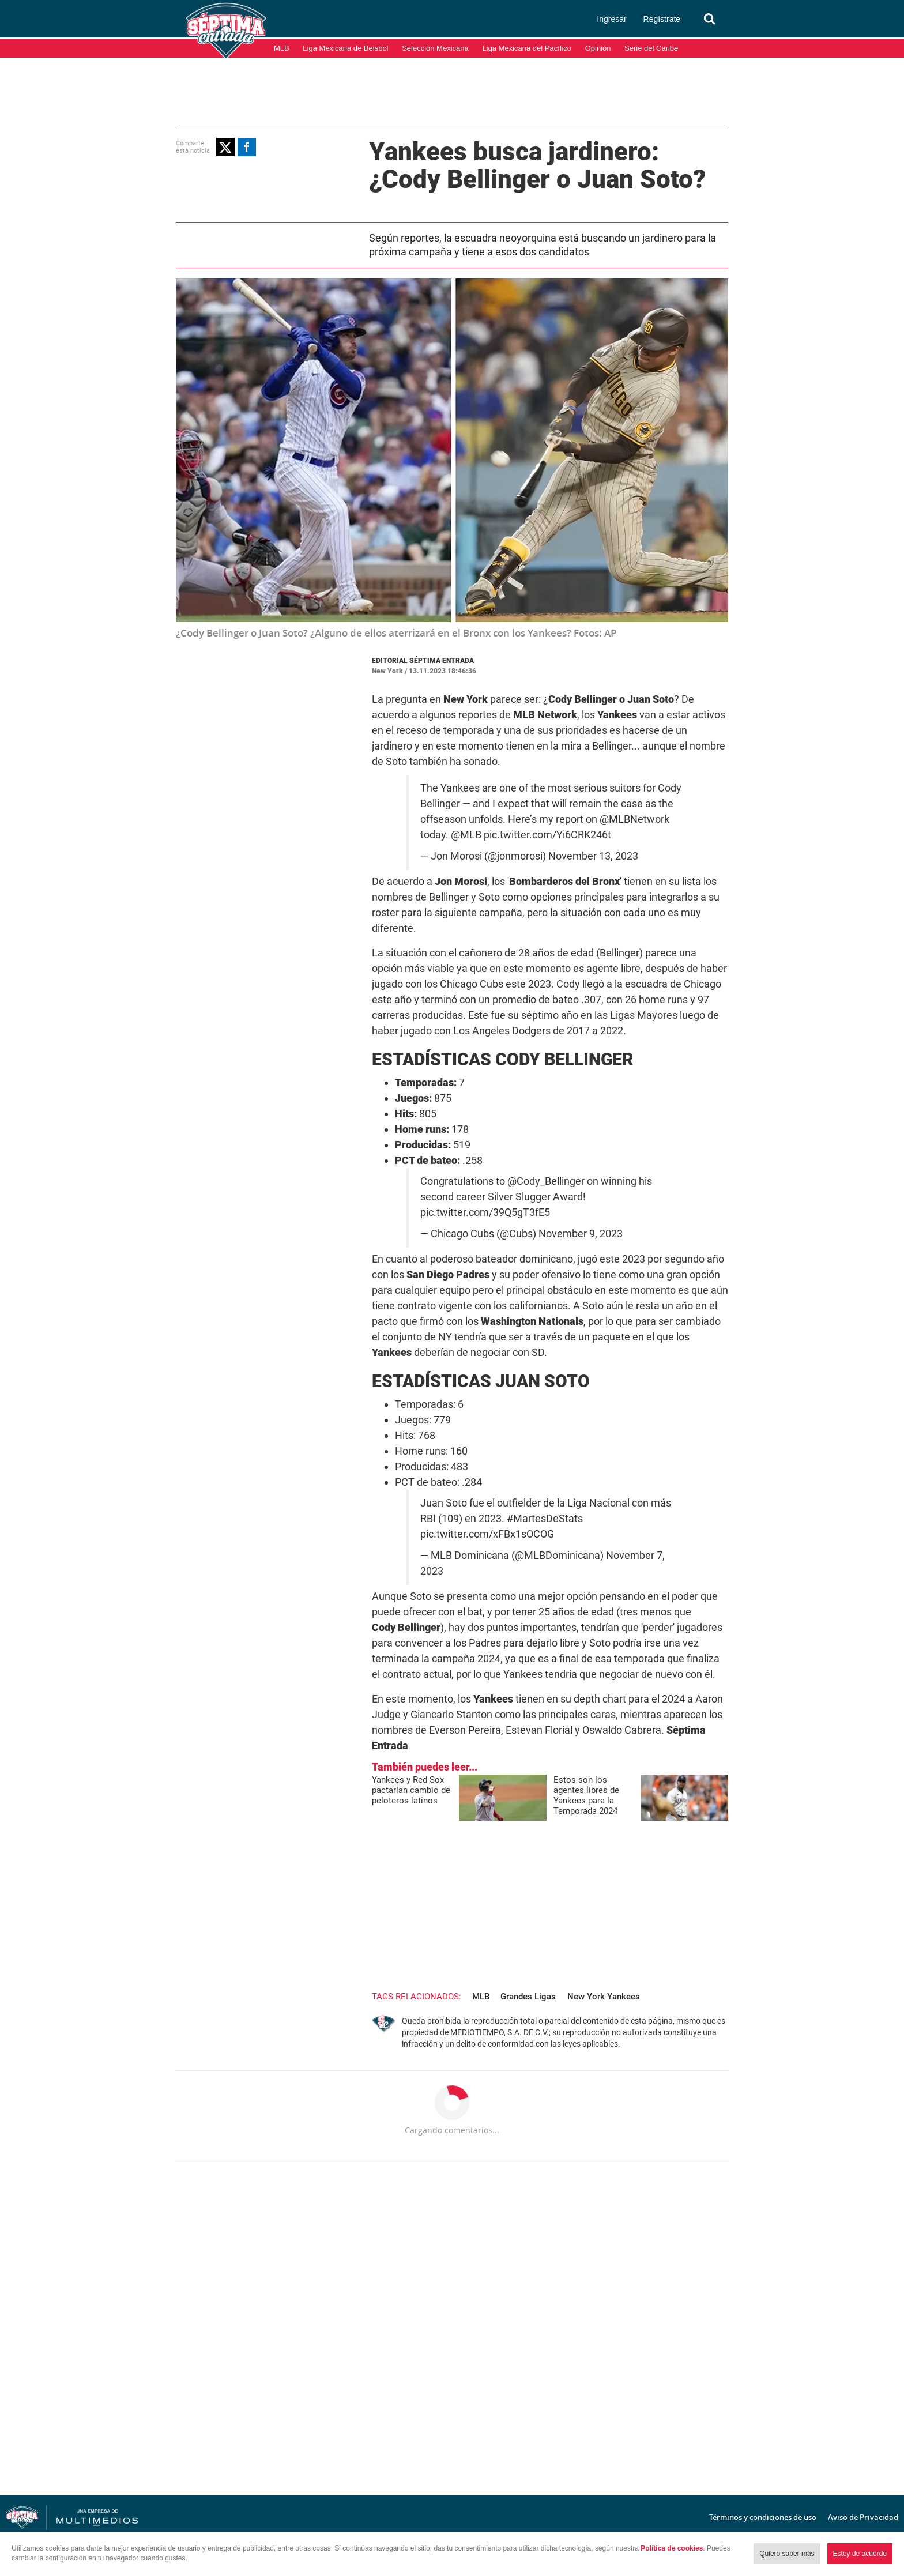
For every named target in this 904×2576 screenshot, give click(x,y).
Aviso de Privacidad (863, 2517)
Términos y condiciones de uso (762, 2517)
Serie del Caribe (651, 48)
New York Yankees (603, 1996)
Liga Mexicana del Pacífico (526, 48)
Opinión (598, 48)
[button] (225, 147)
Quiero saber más (786, 2553)
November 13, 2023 (593, 856)
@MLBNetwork (634, 819)
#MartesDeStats (545, 1518)
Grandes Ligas (528, 1996)
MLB (281, 48)
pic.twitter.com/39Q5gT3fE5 (485, 1212)
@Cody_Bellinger (546, 1181)
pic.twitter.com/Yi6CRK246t (547, 835)
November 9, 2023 (580, 1234)
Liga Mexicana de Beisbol (345, 48)
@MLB (466, 835)
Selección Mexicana (435, 48)
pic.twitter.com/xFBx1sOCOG (487, 1534)
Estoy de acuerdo (860, 2553)
